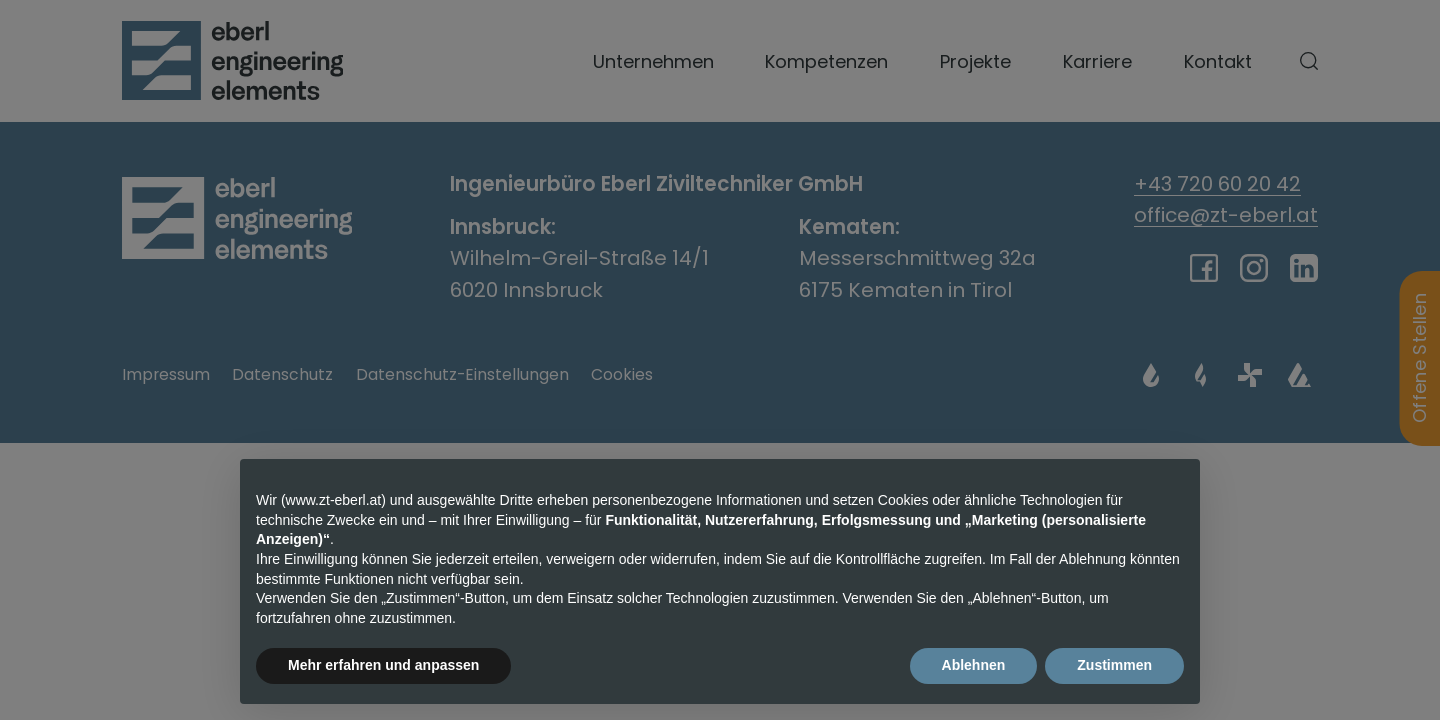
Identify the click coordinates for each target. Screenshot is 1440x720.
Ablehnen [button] (974, 666)
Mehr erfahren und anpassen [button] (383, 666)
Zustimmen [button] (1114, 666)
